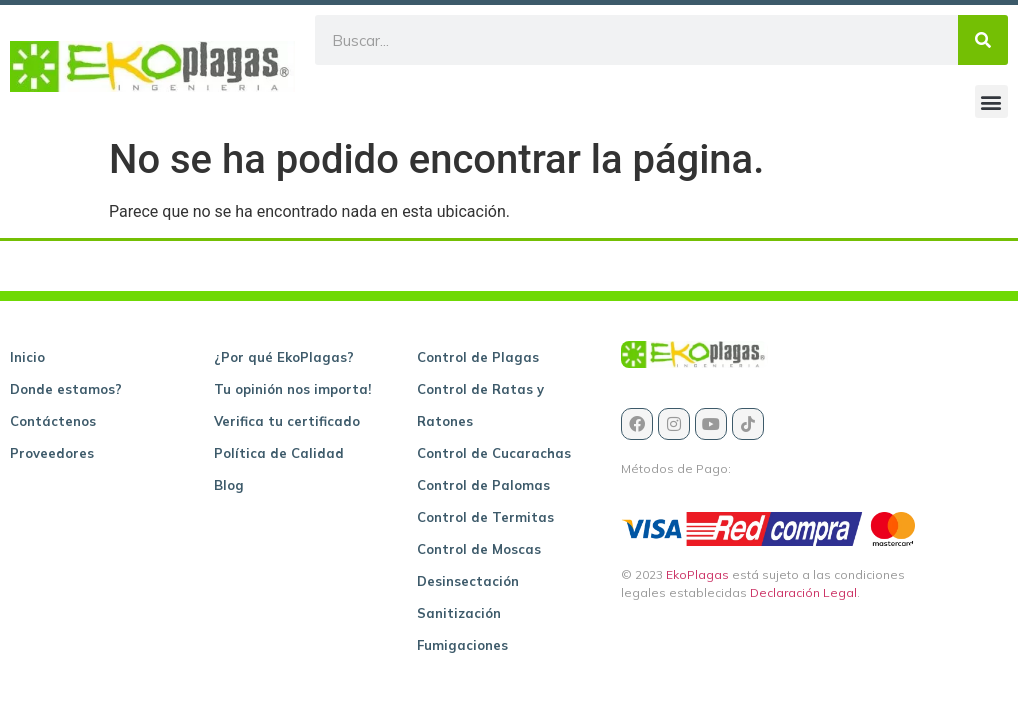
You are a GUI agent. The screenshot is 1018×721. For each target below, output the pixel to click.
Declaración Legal (803, 592)
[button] (991, 101)
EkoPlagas (697, 574)
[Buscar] (983, 40)
